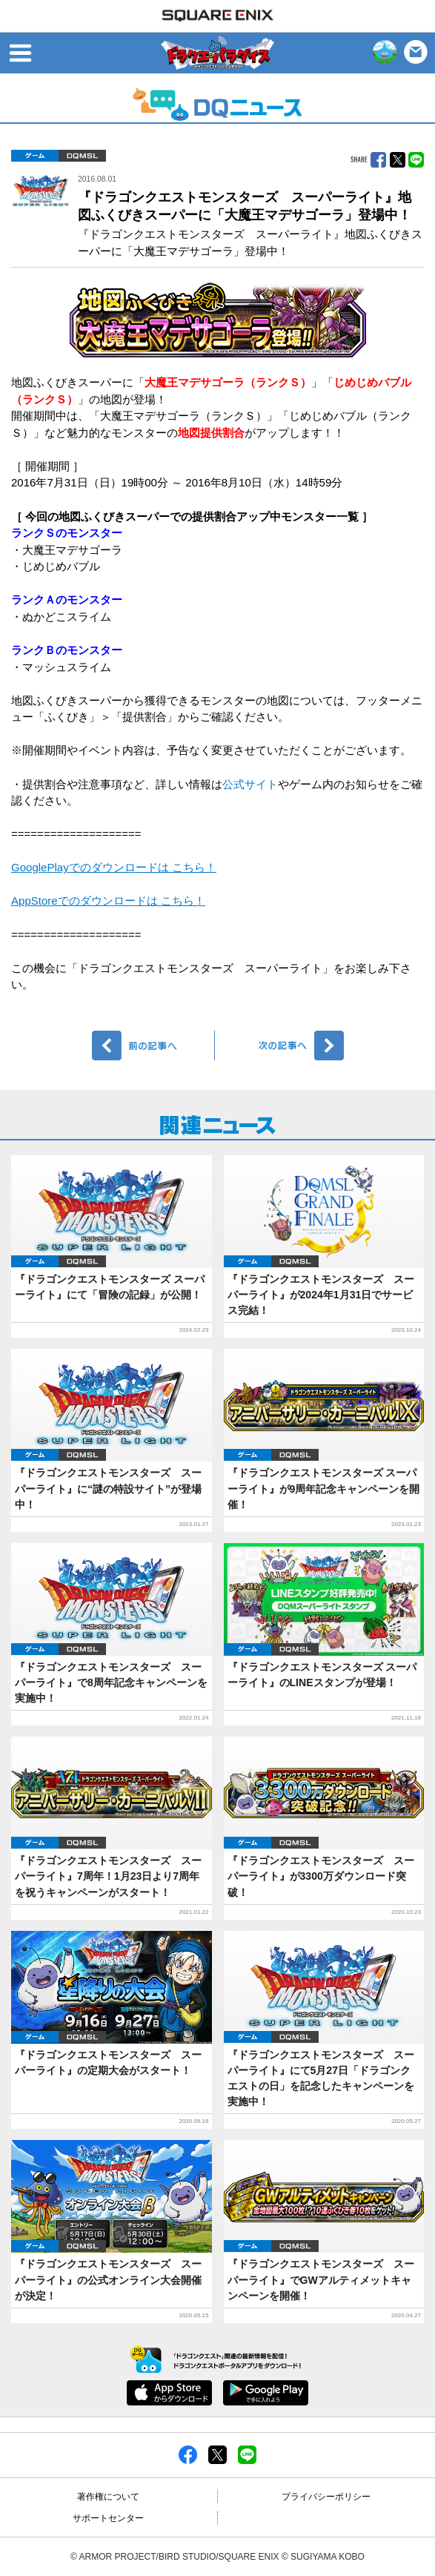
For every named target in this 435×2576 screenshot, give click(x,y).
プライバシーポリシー (326, 2496)
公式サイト (250, 784)
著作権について (108, 2496)
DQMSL (82, 156)
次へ (282, 1045)
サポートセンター (108, 2518)
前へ (154, 1045)
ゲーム (35, 156)
